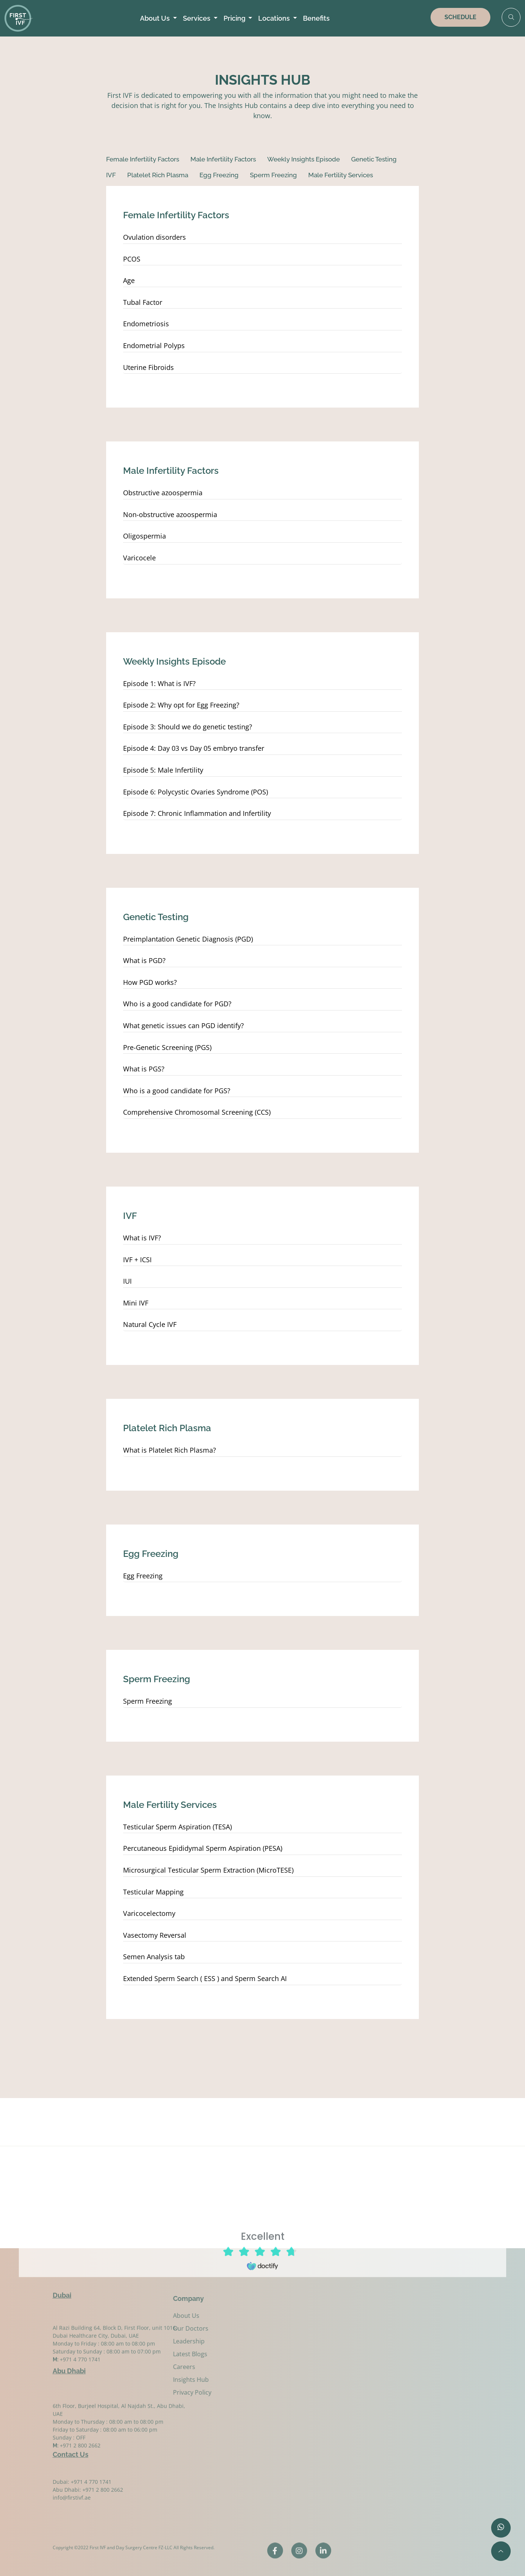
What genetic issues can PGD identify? (183, 1026)
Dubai (62, 2289)
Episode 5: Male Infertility (163, 770)
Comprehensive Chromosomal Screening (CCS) (197, 1112)
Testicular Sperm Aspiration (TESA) (177, 1827)
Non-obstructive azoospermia (170, 515)
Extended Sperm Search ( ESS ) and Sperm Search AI (205, 1979)
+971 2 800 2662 (80, 2473)
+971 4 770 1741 (80, 2382)
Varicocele (139, 558)
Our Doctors (148, 2328)
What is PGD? (144, 961)
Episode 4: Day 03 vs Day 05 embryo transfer (193, 748)
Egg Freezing (143, 1576)
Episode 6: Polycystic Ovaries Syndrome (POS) (195, 792)
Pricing (235, 18)
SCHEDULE (460, 17)
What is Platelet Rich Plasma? (169, 1450)
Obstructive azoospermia (162, 493)
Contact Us (70, 2448)
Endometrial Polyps (154, 346)
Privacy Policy (150, 2392)
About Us (155, 18)
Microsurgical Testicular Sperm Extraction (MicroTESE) (208, 1870)
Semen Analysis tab (154, 1957)
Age (129, 281)
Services (197, 18)
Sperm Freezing (147, 1701)
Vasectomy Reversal (154, 1935)
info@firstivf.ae (72, 2511)
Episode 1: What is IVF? (159, 684)
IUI (127, 1281)
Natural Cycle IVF (150, 1325)
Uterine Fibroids (148, 368)
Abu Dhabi (69, 2365)
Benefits (316, 18)
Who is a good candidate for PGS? (176, 1091)
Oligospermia (144, 536)
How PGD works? (150, 982)
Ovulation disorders (154, 237)
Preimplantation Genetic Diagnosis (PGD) (188, 939)
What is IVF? (142, 1238)
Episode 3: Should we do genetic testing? (187, 727)
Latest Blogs (148, 2354)
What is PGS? (143, 1069)
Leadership (146, 2341)
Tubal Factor (142, 302)
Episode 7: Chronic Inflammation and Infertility (198, 813)
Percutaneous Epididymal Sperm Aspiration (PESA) (202, 1848)
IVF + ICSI (137, 1260)
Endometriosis (146, 324)
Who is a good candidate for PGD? (177, 1004)
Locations (274, 18)
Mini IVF (135, 1303)
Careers (142, 2367)
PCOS (131, 259)
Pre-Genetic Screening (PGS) (167, 1048)
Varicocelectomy (149, 1914)
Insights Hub (148, 2379)
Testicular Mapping (153, 1892)
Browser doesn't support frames (262, 2281)
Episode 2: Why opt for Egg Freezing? (181, 705)
